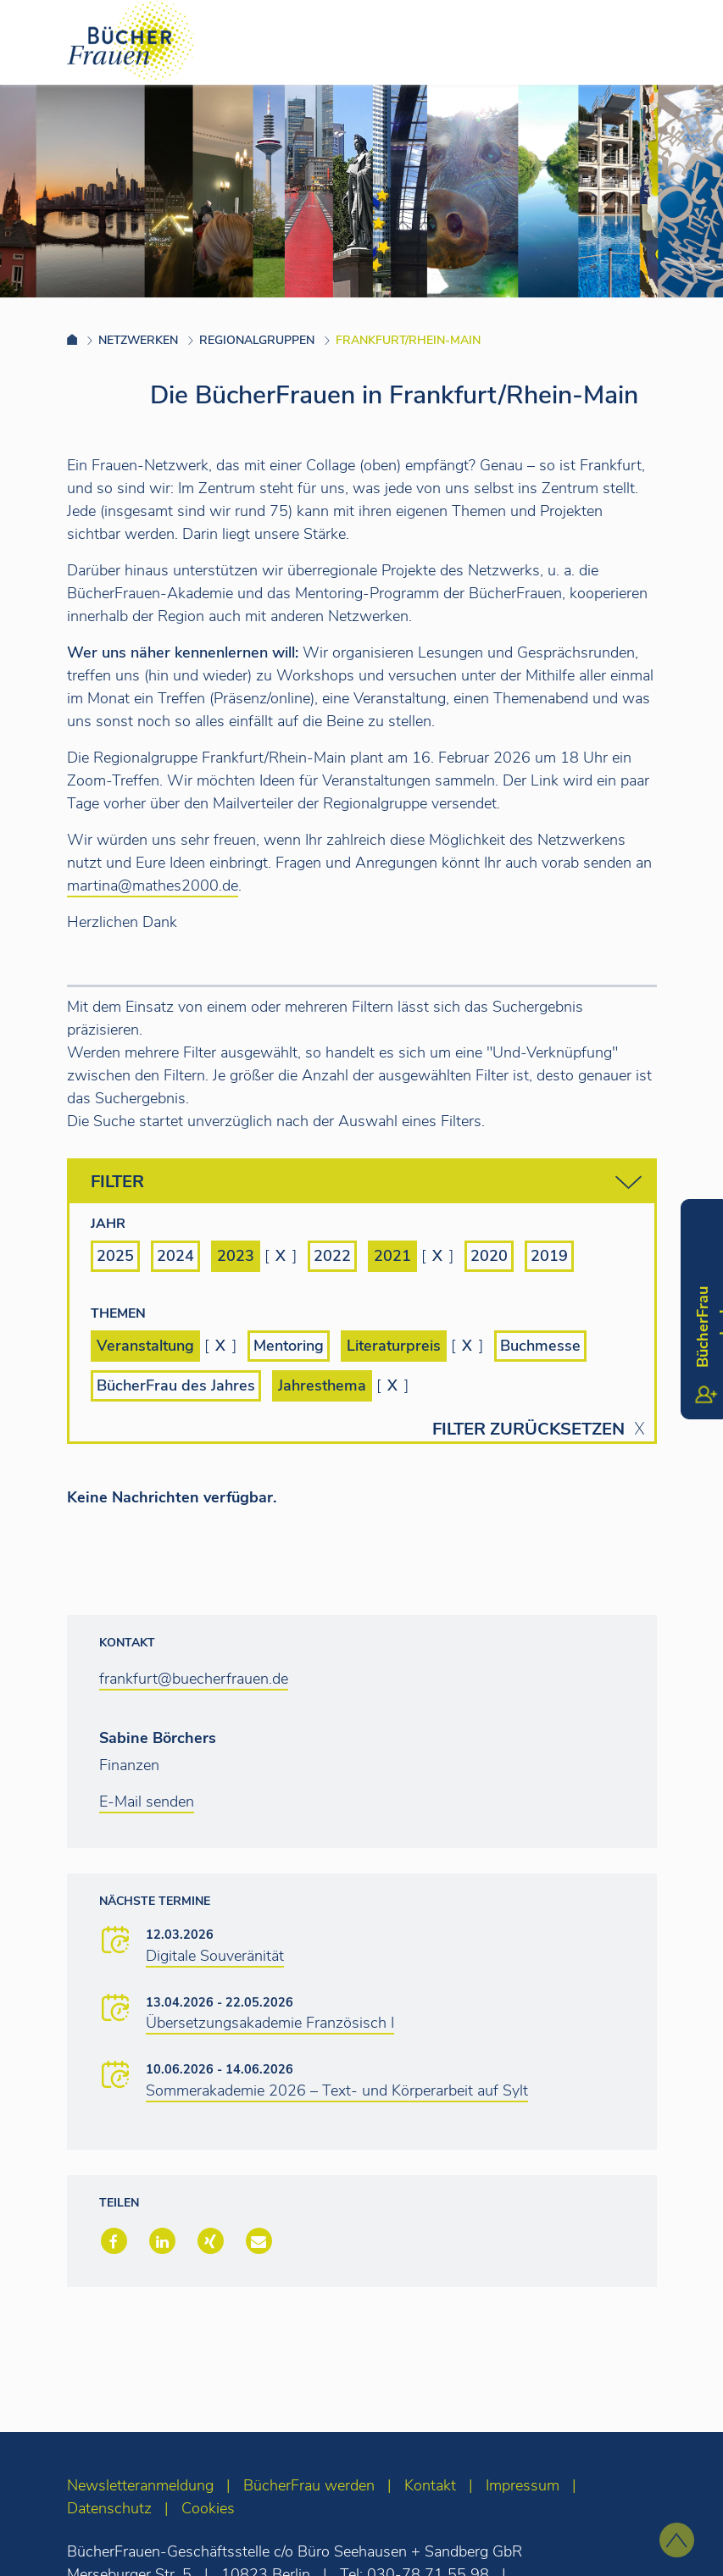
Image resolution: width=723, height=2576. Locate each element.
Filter (366, 1182)
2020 (489, 1256)
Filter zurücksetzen (528, 1429)
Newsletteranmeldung (140, 2485)
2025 (115, 1256)
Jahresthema (322, 1385)
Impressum (522, 2485)
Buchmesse (540, 1345)
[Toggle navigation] (683, 41)
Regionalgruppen (256, 340)
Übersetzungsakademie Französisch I (270, 2022)
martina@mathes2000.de (152, 885)
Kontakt (430, 2485)
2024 (175, 1256)
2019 (549, 1256)
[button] (112, 2242)
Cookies (208, 2508)
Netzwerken (138, 340)
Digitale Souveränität (215, 1956)
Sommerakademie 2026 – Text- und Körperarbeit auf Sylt (337, 2090)
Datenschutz (109, 2508)
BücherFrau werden (309, 2485)
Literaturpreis (394, 1345)
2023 (235, 1256)
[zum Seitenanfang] (676, 2540)
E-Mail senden (146, 1801)
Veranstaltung (145, 1345)
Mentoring (288, 1345)
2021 (392, 1256)
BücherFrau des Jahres (176, 1385)
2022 (332, 1256)
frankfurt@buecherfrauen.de (193, 1678)
